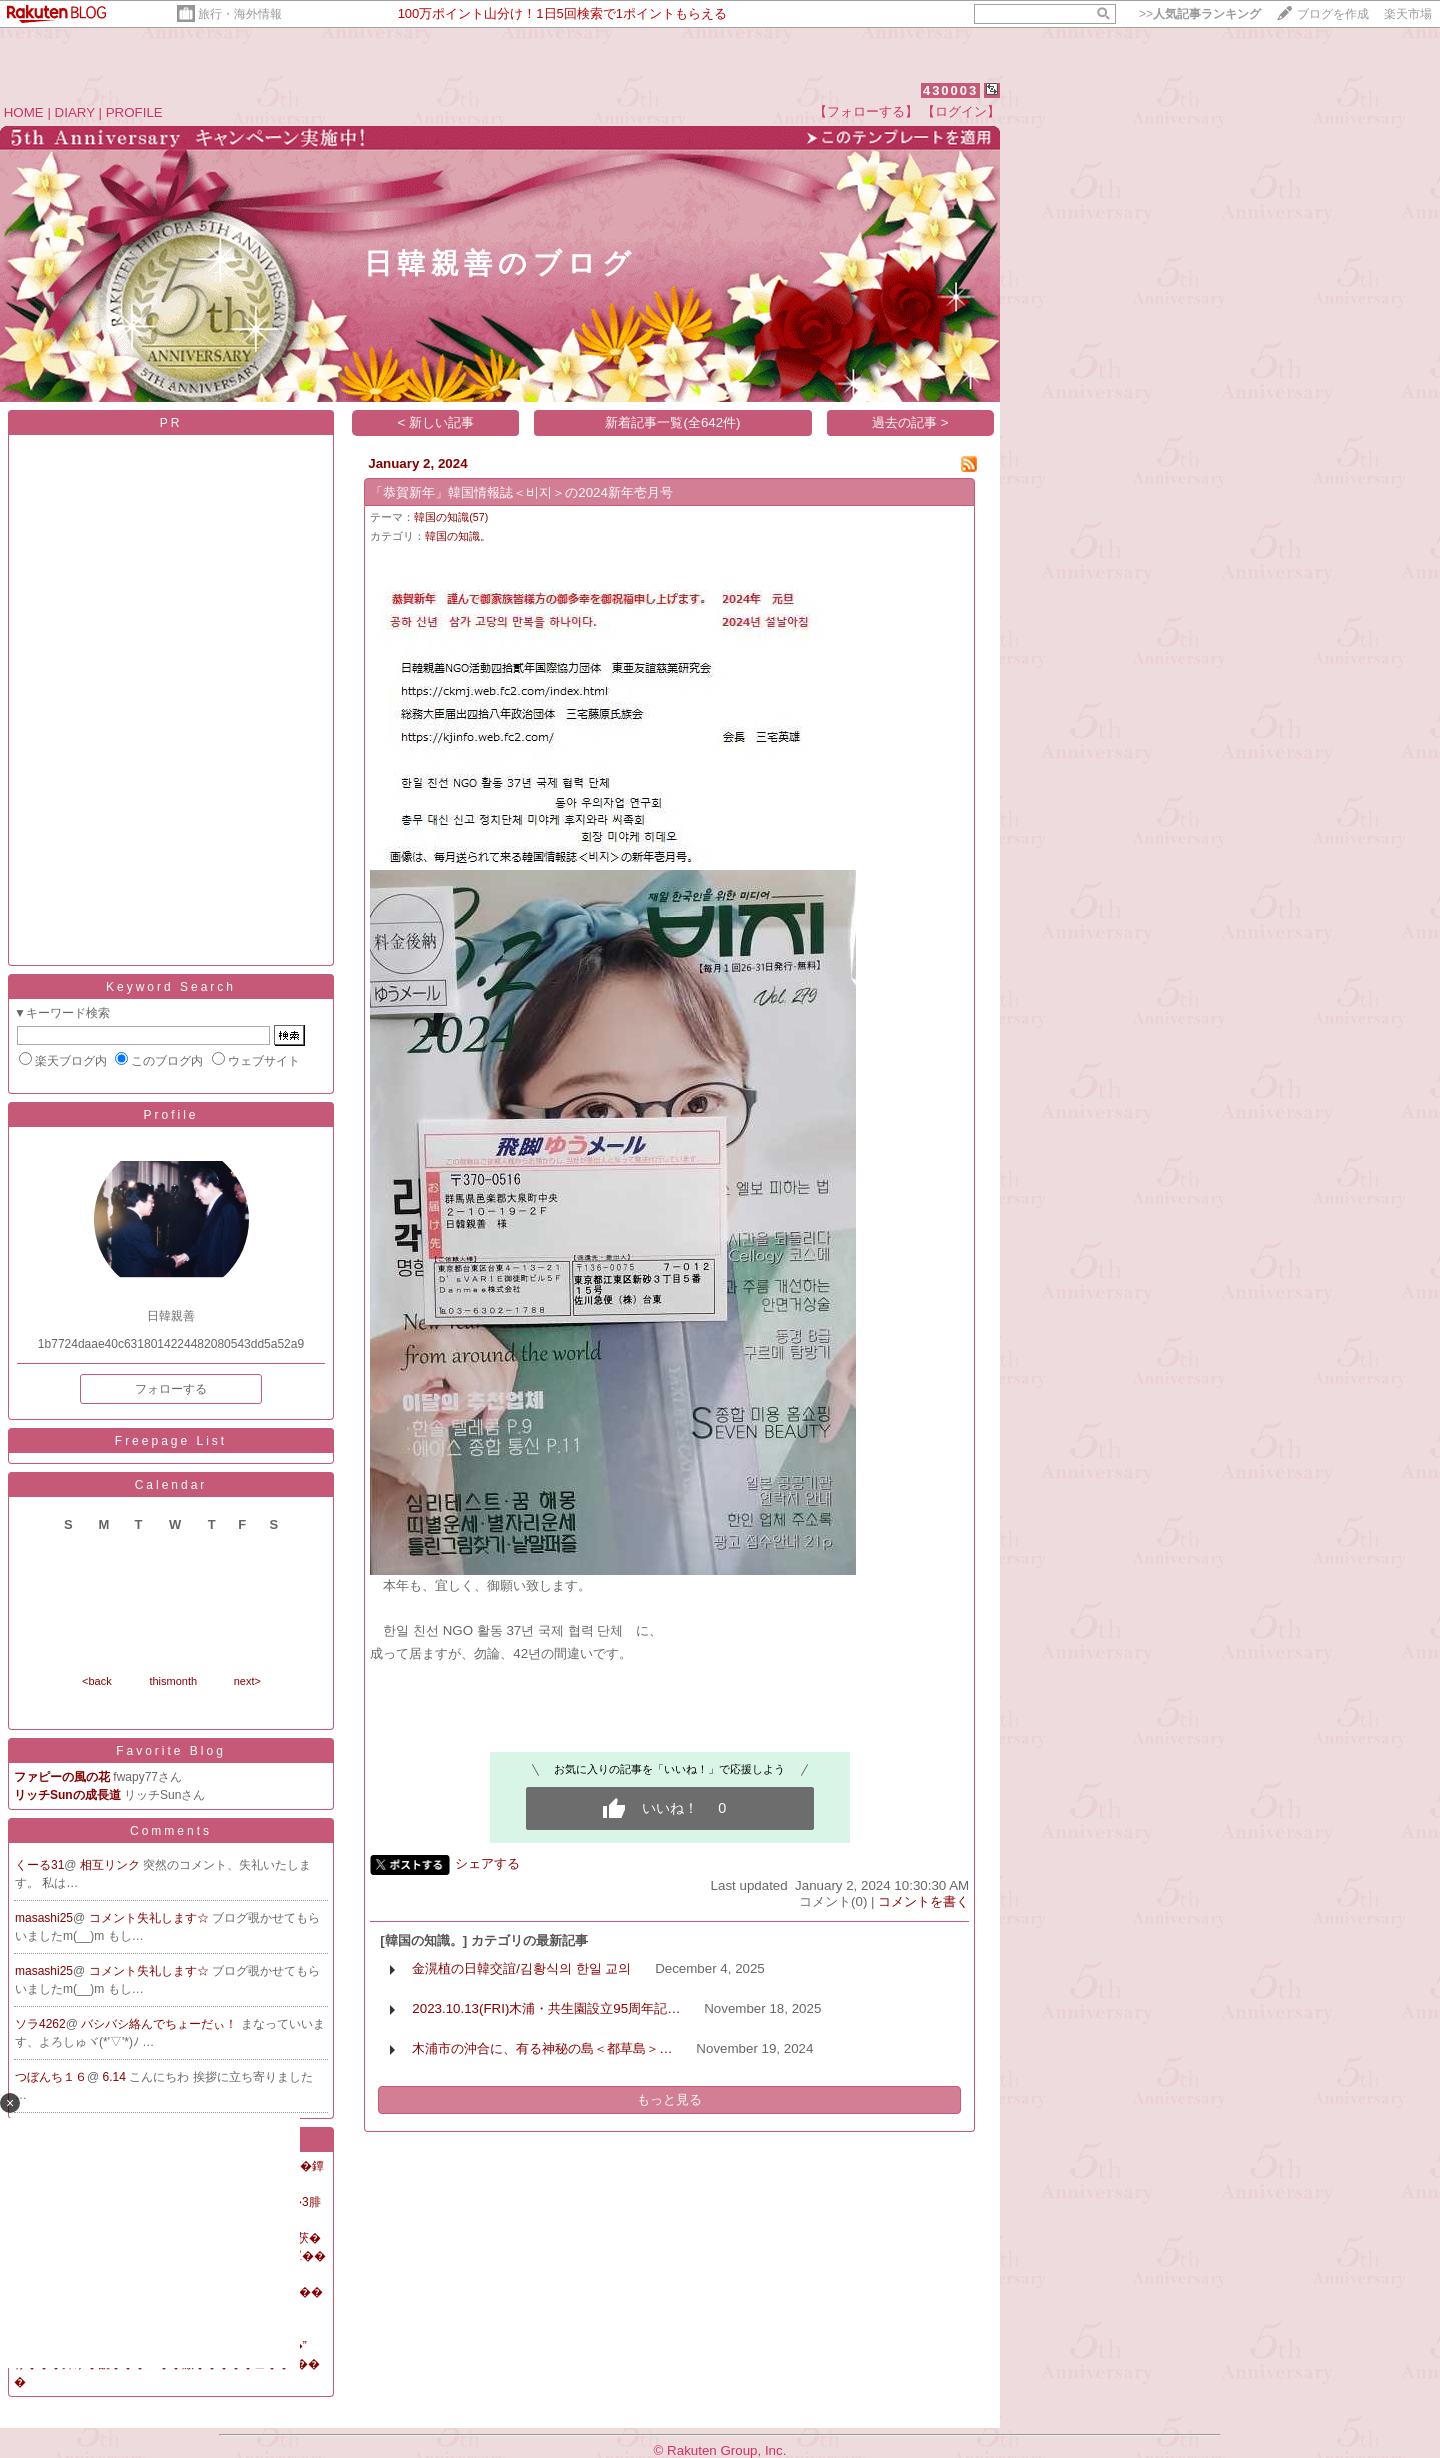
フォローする (171, 1389)
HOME (24, 112)
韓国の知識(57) (451, 517)
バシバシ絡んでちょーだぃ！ (160, 2024)
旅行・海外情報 (240, 14)
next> (247, 1681)
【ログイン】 (961, 111)
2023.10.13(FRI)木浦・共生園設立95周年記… (546, 2008)
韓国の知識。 (458, 536)
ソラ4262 (40, 2024)
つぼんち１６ (51, 2077)
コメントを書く (923, 1901)
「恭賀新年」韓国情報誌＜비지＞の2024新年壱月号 (521, 492)
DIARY (75, 112)
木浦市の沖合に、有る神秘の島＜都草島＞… (542, 2048)
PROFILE (134, 112)
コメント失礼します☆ (150, 1918)
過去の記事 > (910, 422)
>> (1200, 14)
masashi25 (44, 1918)
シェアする (487, 1863)
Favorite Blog (171, 1751)
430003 (950, 90)
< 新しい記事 (436, 422)
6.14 (116, 2077)
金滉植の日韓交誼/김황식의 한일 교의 (521, 1968)
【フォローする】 (866, 111)
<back (97, 1681)
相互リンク (111, 1865)
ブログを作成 (1333, 14)
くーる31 (39, 1865)
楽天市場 (1408, 14)
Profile (170, 1115)
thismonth (173, 1681)
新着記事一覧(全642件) (672, 422)
